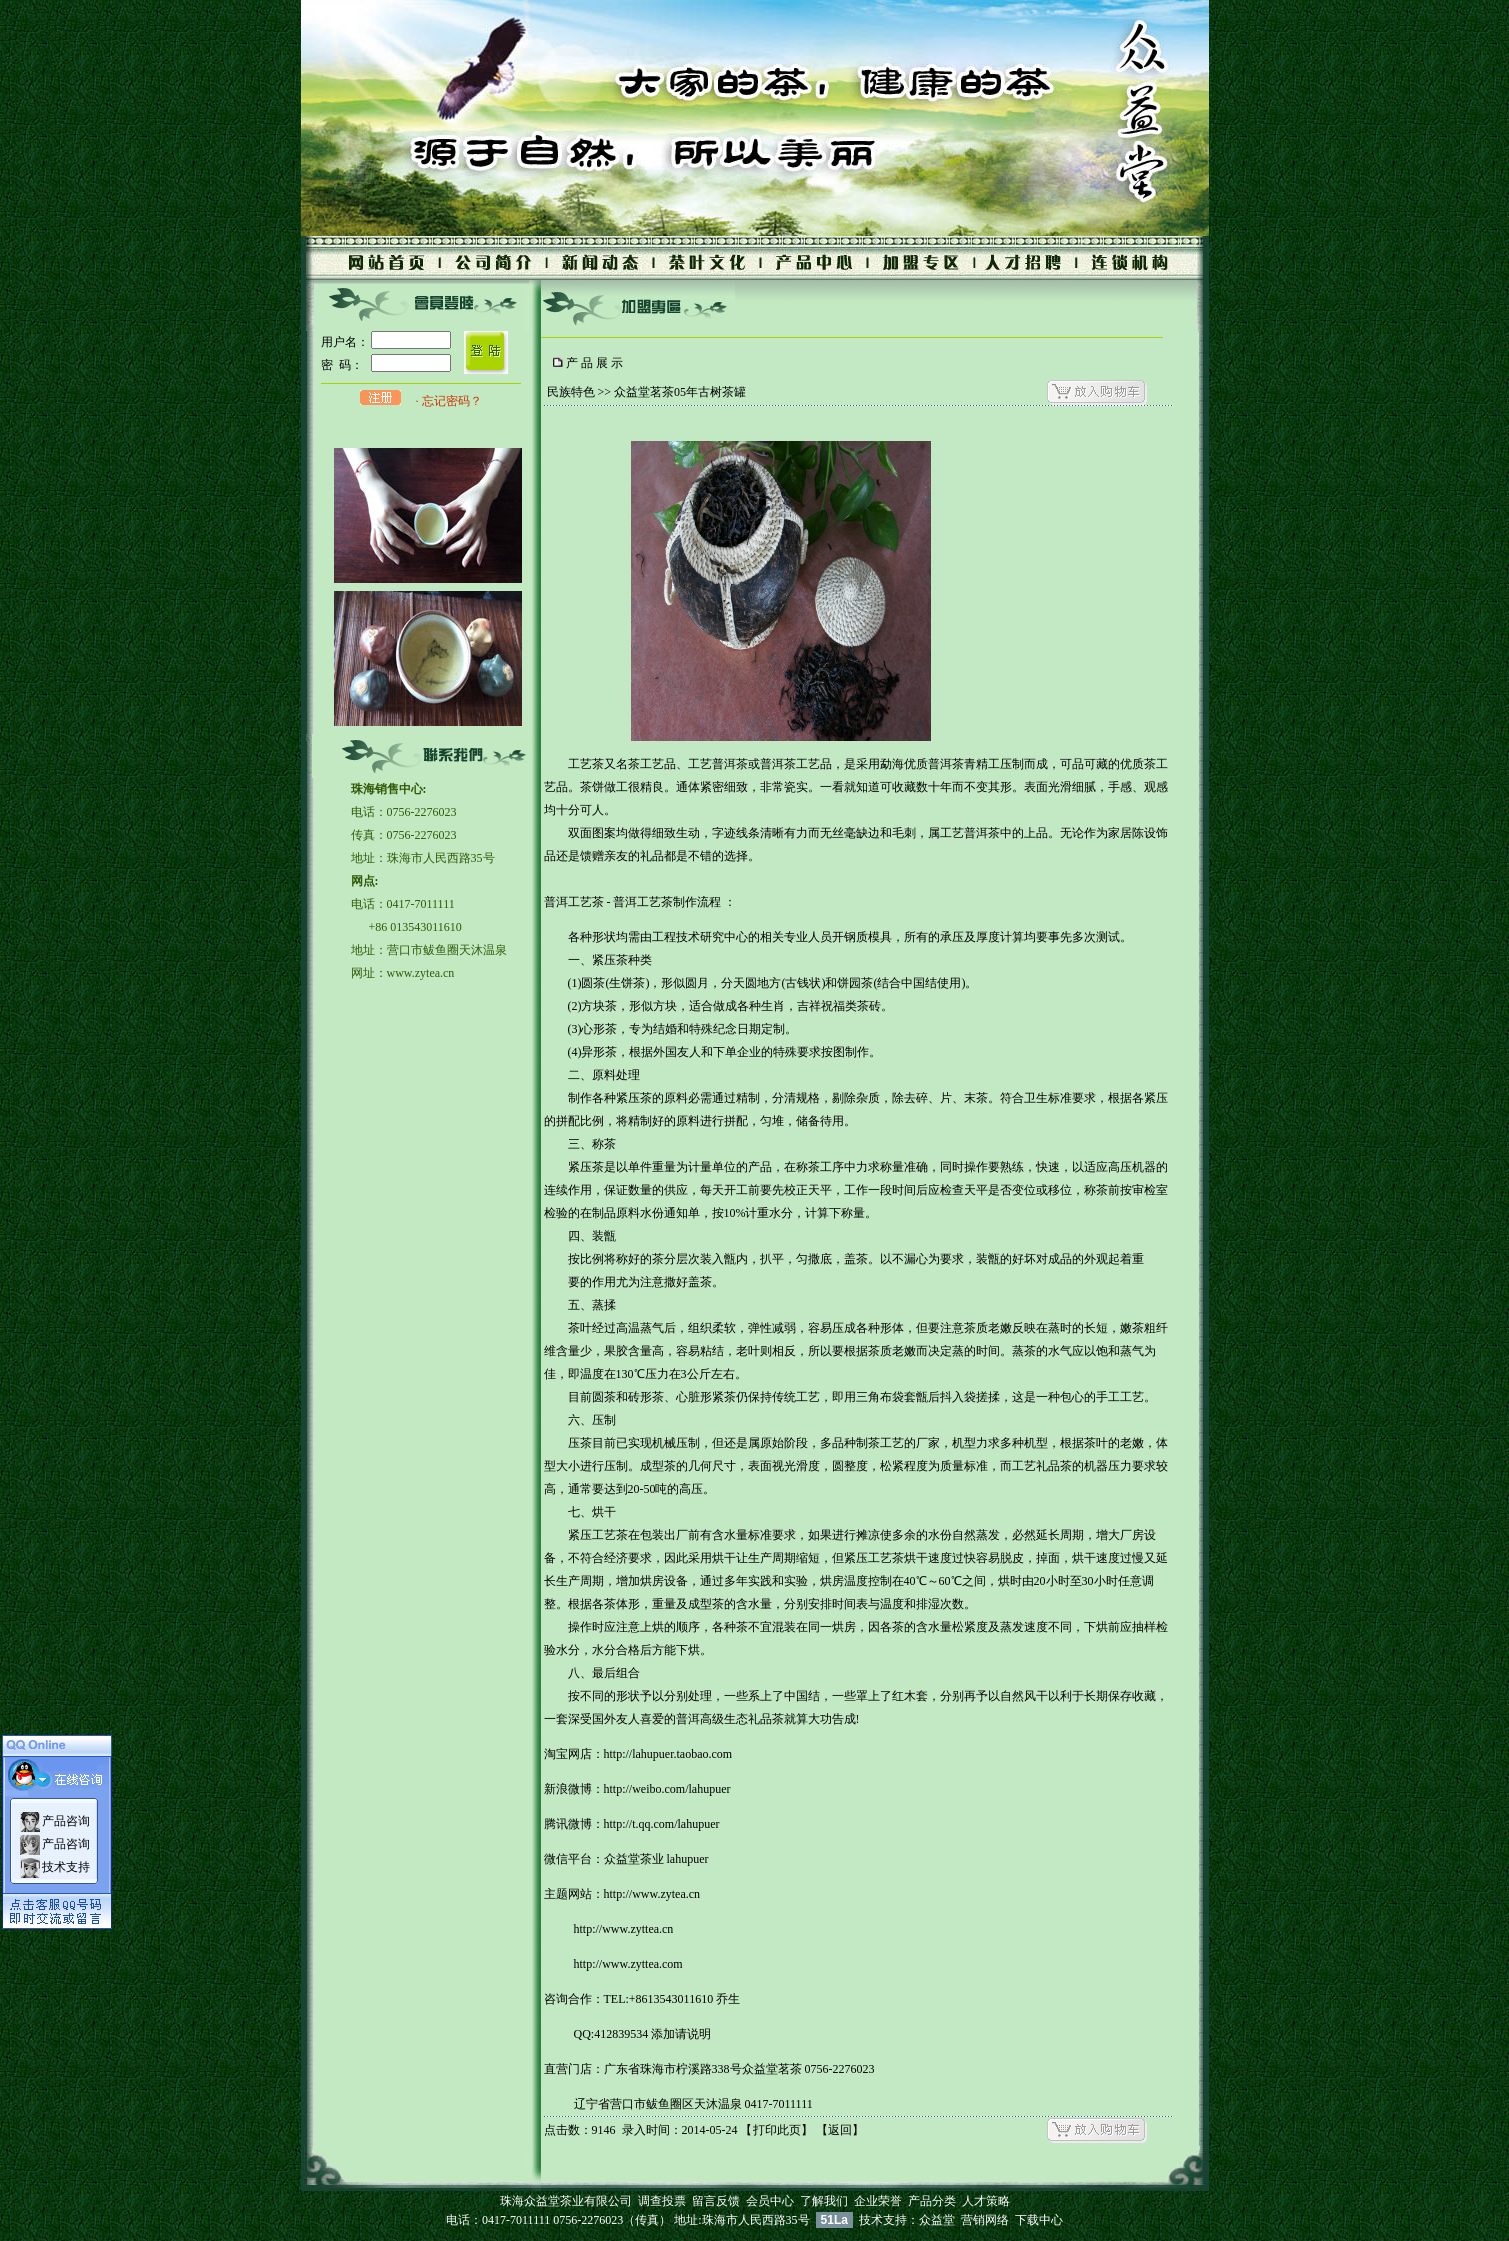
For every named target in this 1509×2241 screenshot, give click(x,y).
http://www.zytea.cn (652, 1894)
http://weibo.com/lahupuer (667, 1789)
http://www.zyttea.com (628, 1964)
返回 (840, 2130)
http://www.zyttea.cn (624, 1929)
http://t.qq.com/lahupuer (662, 1824)
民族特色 (571, 392)
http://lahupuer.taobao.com (668, 1754)
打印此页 (777, 2130)
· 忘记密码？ (449, 401)
